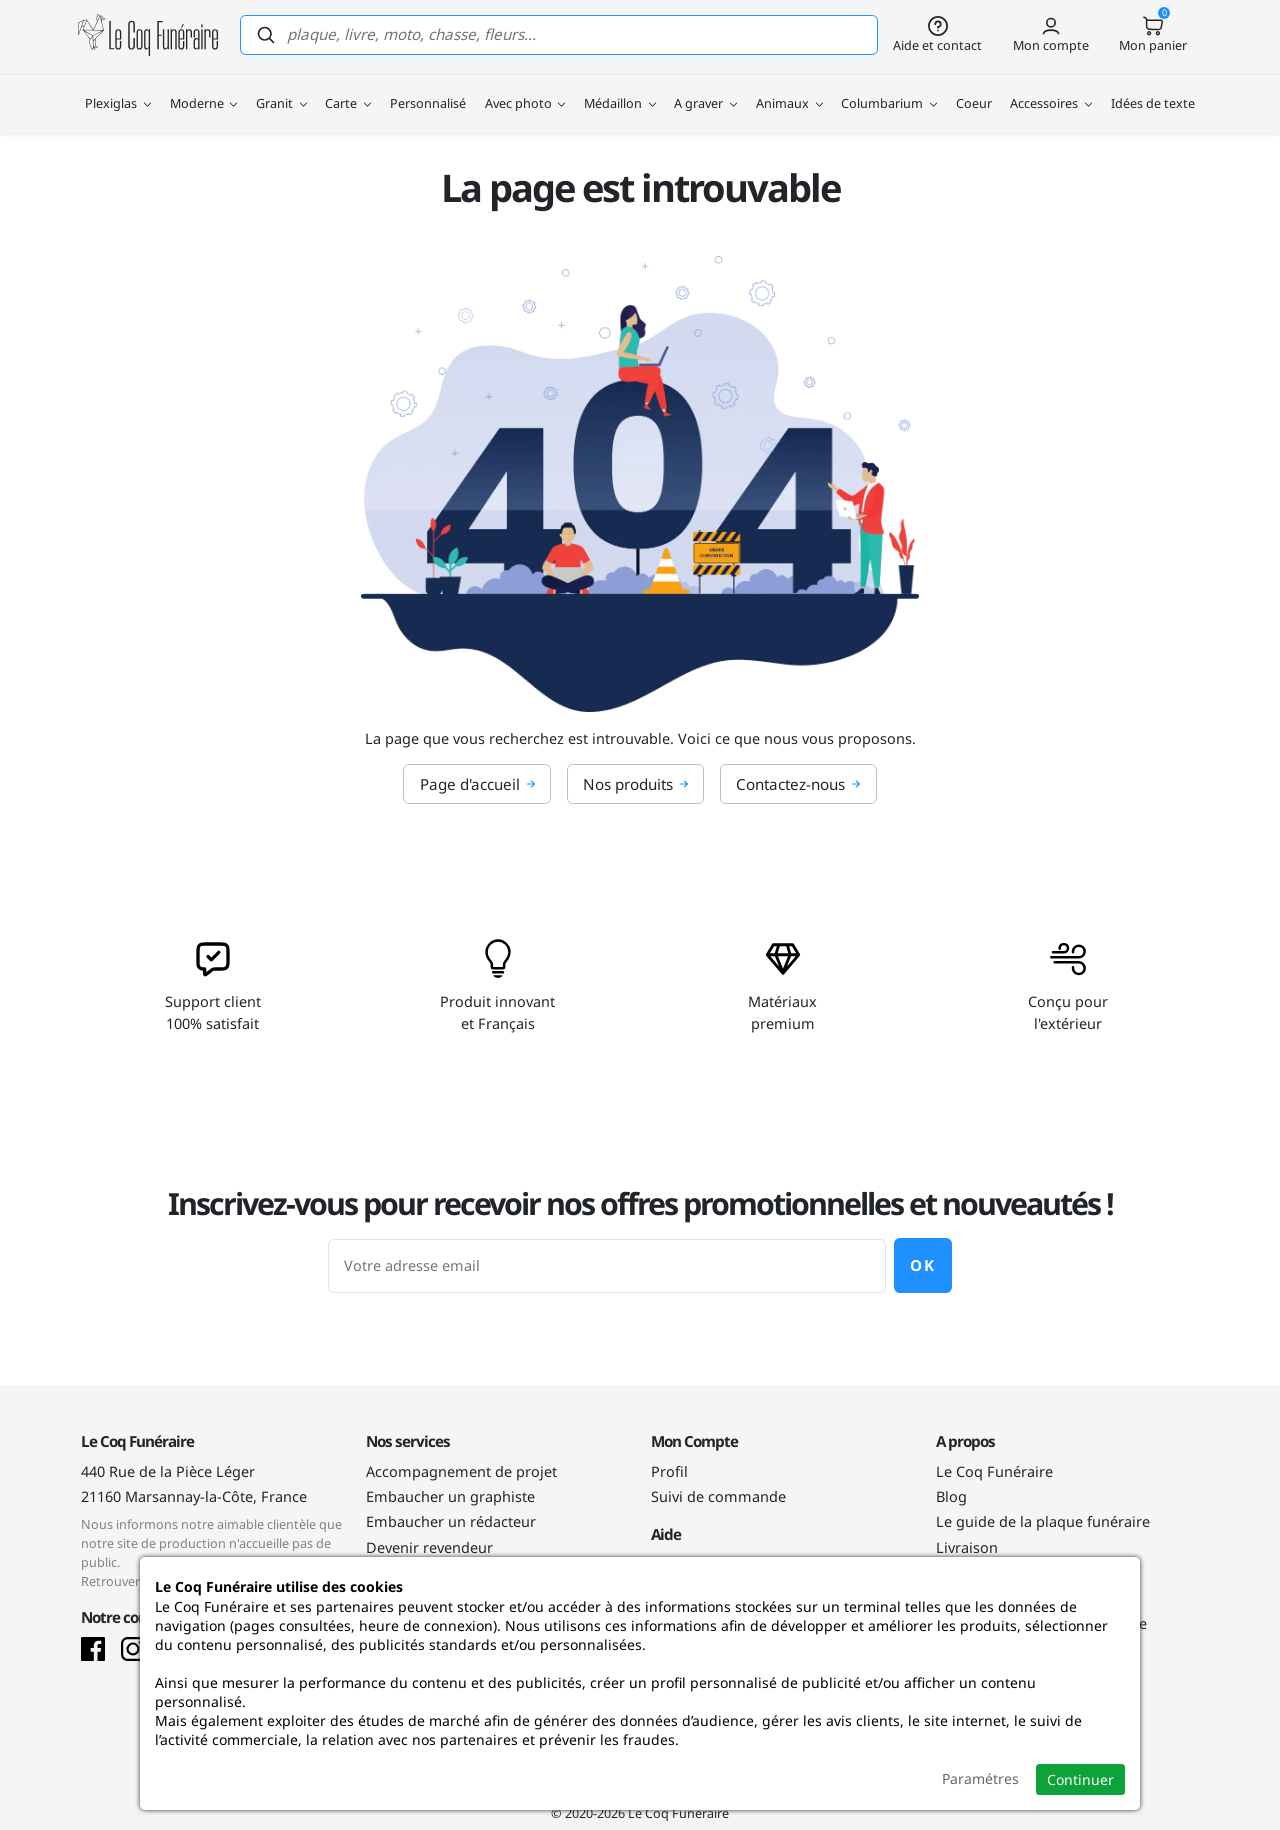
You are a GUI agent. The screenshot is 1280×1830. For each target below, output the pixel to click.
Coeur (974, 90)
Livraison (967, 1547)
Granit (281, 90)
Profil (669, 1471)
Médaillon (620, 90)
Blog (951, 1496)
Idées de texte (1153, 90)
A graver (705, 90)
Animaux (789, 90)
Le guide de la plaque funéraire (1043, 1521)
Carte (348, 90)
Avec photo (525, 90)
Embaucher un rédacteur (451, 1521)
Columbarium (889, 90)
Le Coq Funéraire (994, 1471)
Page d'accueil (478, 784)
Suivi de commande (718, 1496)
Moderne (204, 90)
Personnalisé (428, 90)
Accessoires (1051, 90)
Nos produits (636, 784)
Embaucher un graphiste (450, 1496)
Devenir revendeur (429, 1547)
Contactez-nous (798, 784)
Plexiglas (118, 90)
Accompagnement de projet (461, 1471)
